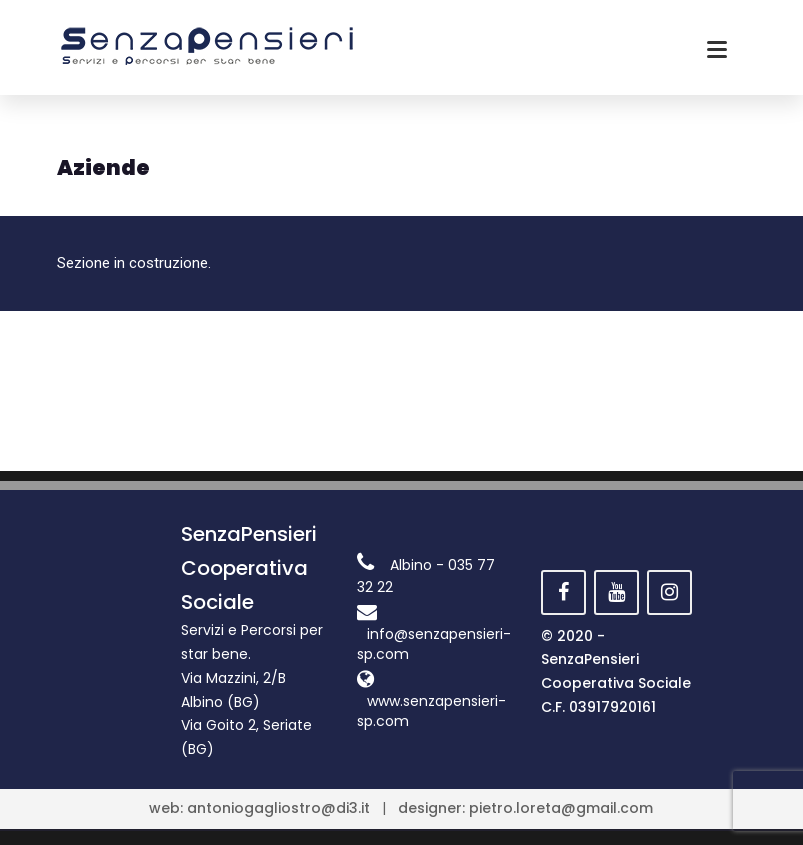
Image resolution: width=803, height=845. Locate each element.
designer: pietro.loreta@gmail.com (525, 808)
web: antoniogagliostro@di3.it (259, 808)
